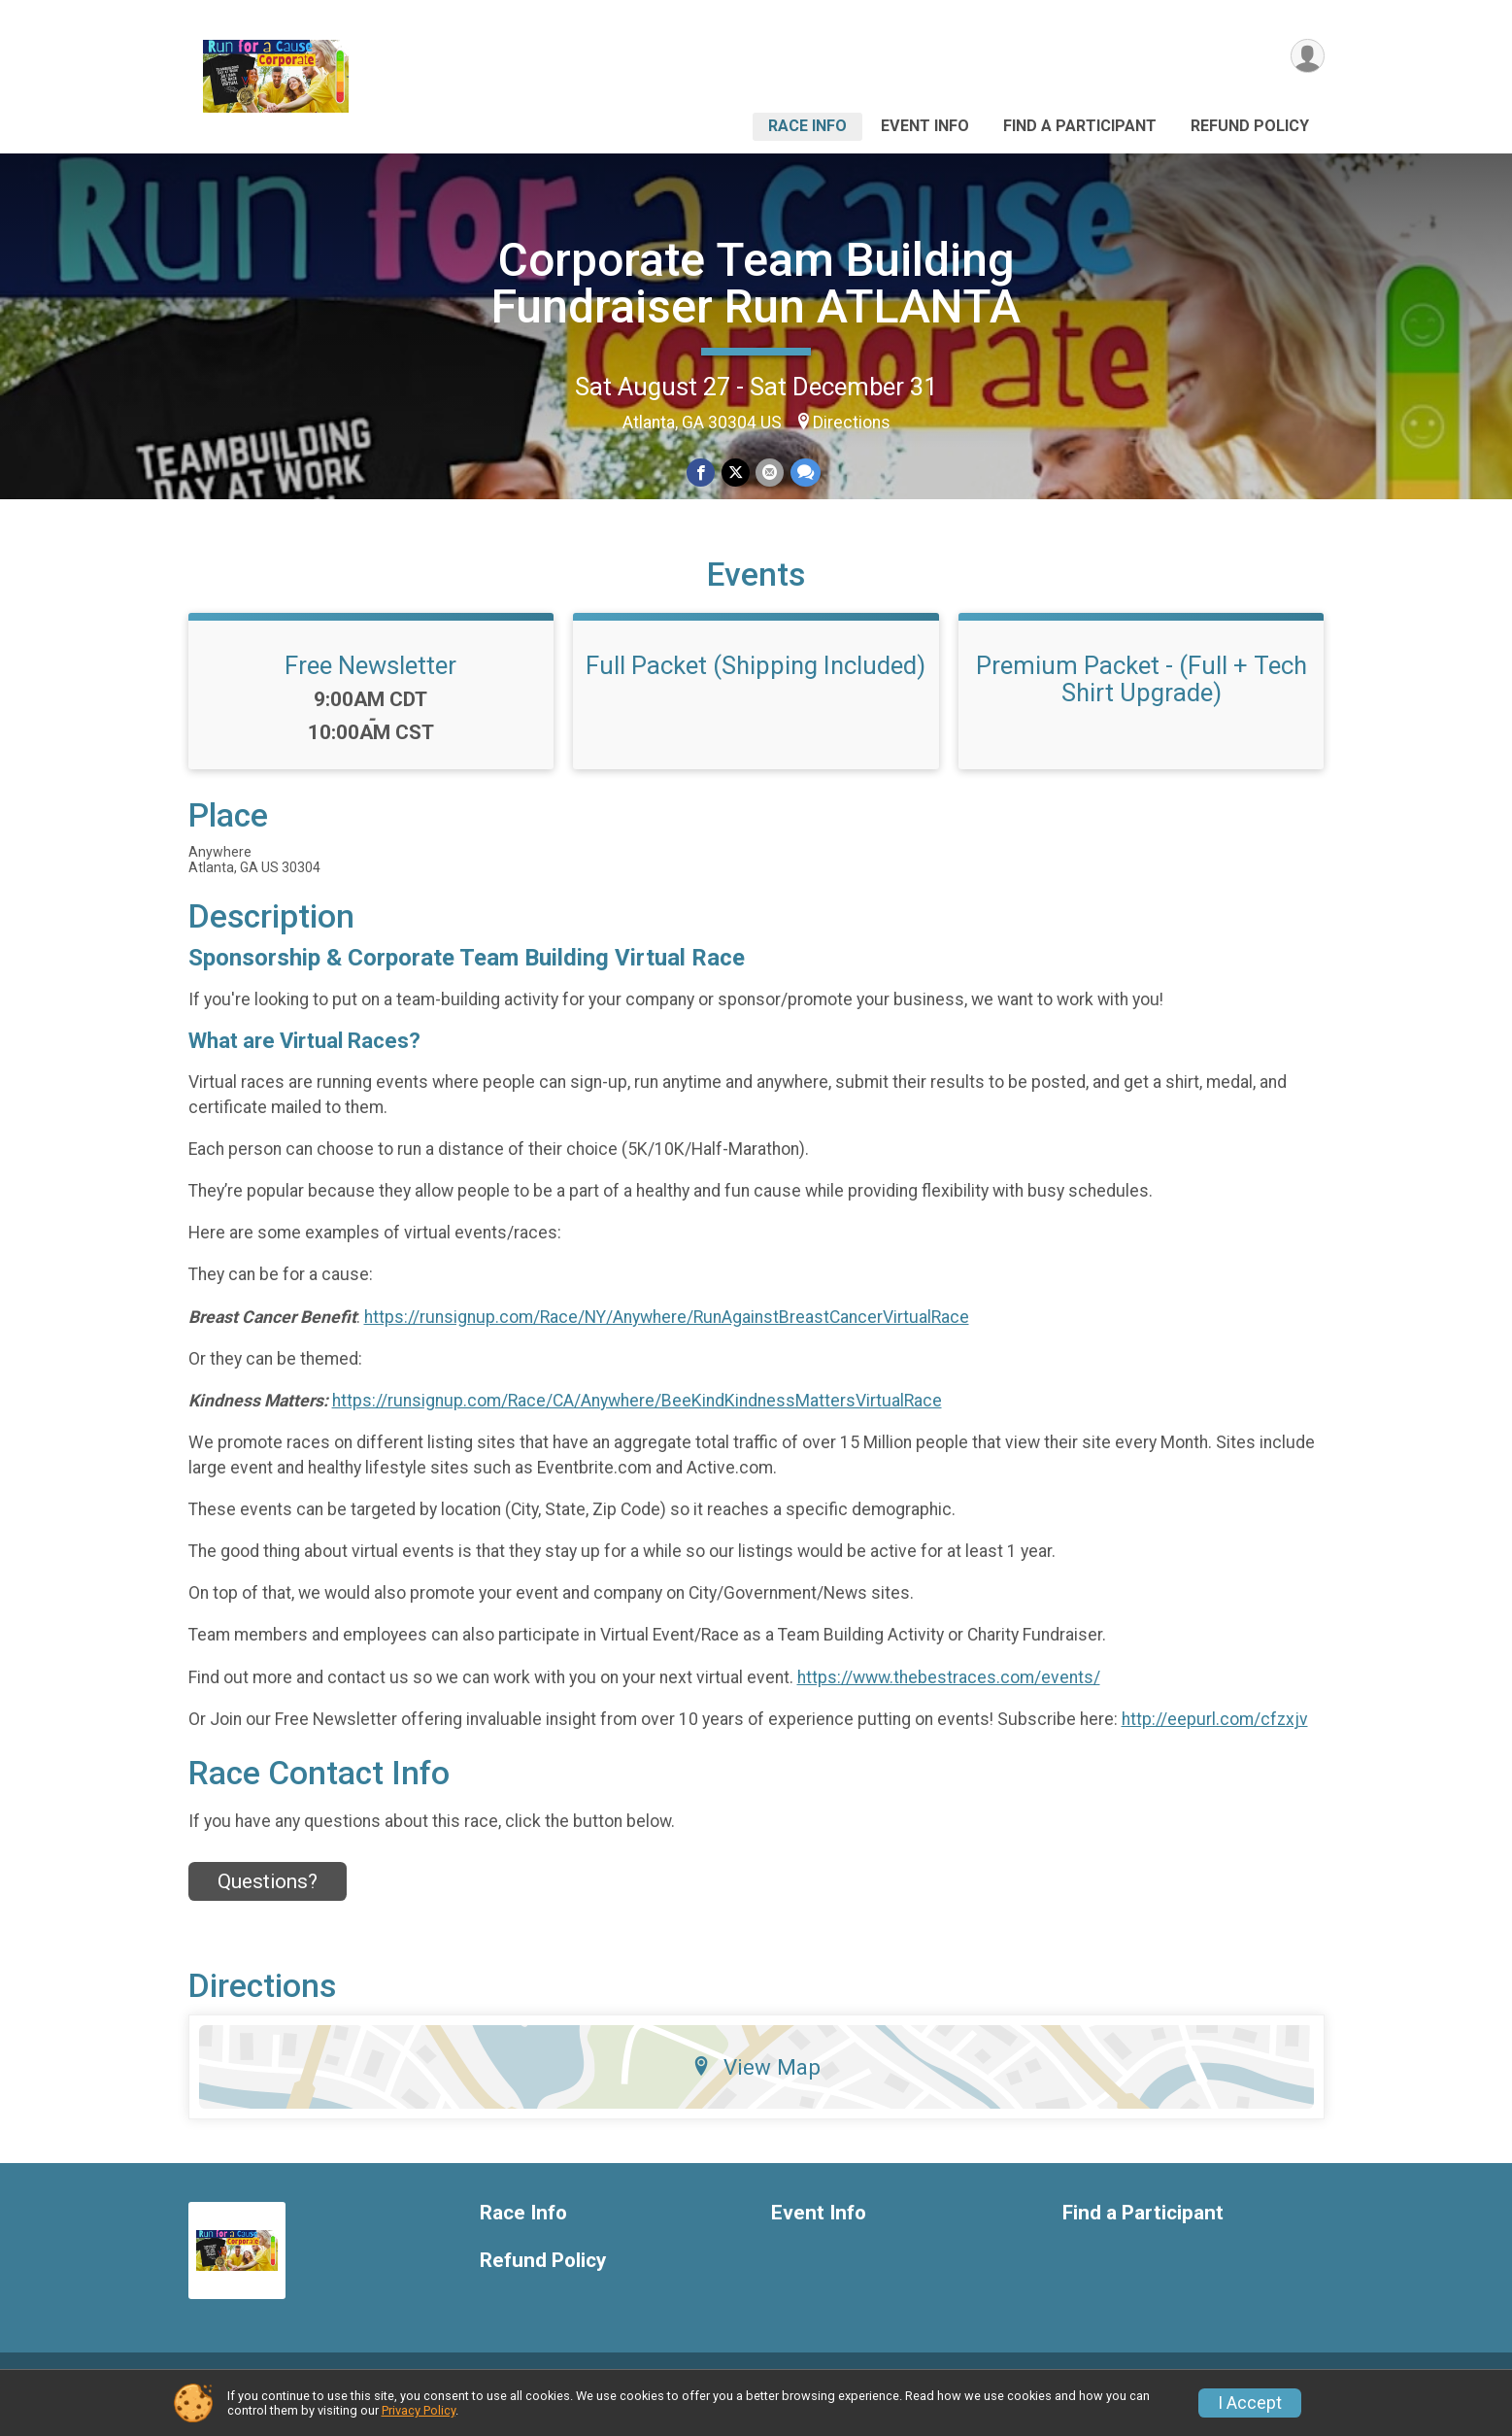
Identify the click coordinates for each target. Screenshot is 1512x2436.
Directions (851, 422)
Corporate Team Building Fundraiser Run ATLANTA (756, 283)
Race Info (807, 126)
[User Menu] (1307, 57)
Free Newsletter (370, 688)
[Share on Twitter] (736, 472)
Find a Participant (1080, 126)
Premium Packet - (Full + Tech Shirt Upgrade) (1141, 702)
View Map (756, 2090)
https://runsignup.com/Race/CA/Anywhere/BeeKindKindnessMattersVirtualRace (637, 1424)
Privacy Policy (418, 2410)
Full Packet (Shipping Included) (755, 688)
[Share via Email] (770, 472)
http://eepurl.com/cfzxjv (1215, 1742)
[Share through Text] (805, 472)
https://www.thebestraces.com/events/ (948, 1700)
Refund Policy (1250, 126)
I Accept (1250, 2403)
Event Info (925, 126)
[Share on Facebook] (702, 472)
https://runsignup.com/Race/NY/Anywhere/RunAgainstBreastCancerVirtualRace (666, 1340)
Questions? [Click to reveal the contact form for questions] (268, 1904)
